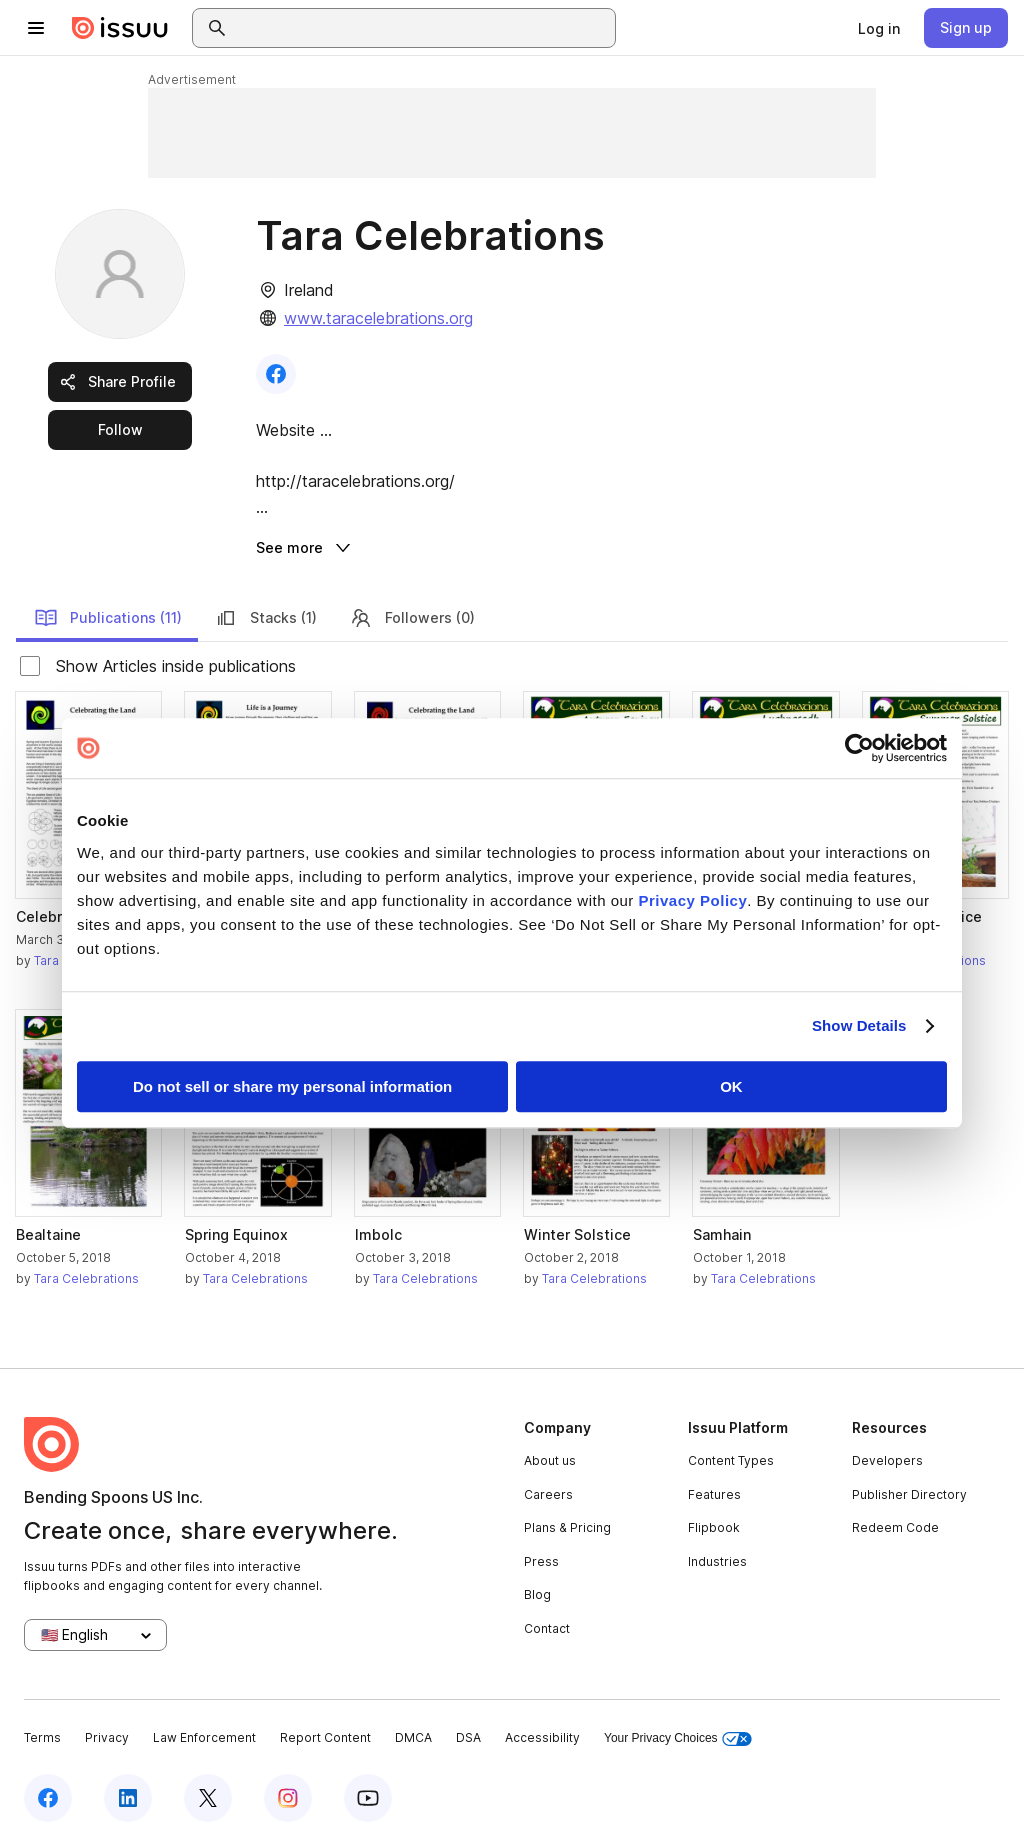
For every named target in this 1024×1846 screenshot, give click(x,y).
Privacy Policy (693, 900)
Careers (548, 1494)
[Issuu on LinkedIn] (128, 1798)
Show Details (859, 1025)
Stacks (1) (265, 618)
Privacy (107, 1737)
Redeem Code (895, 1527)
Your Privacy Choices (678, 1738)
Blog (537, 1594)
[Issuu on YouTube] (368, 1798)
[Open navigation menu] (36, 28)
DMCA (413, 1737)
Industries (717, 1561)
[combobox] (422, 28)
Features (714, 1494)
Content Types (731, 1460)
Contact (547, 1628)
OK (731, 1086)
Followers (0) (412, 618)
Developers (887, 1460)
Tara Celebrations (86, 1278)
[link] (879, 28)
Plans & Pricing (567, 1527)
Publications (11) (108, 618)
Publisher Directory (909, 1494)
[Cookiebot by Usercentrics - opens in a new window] (859, 748)
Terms (42, 1737)
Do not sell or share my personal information (292, 1086)
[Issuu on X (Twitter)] (208, 1798)
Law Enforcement (204, 1737)
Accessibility (542, 1737)
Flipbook (714, 1527)
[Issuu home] (120, 28)
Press (541, 1561)
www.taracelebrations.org (378, 318)
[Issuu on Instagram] (288, 1798)
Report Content (325, 1737)
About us (550, 1460)
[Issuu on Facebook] (48, 1798)
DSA (468, 1737)
